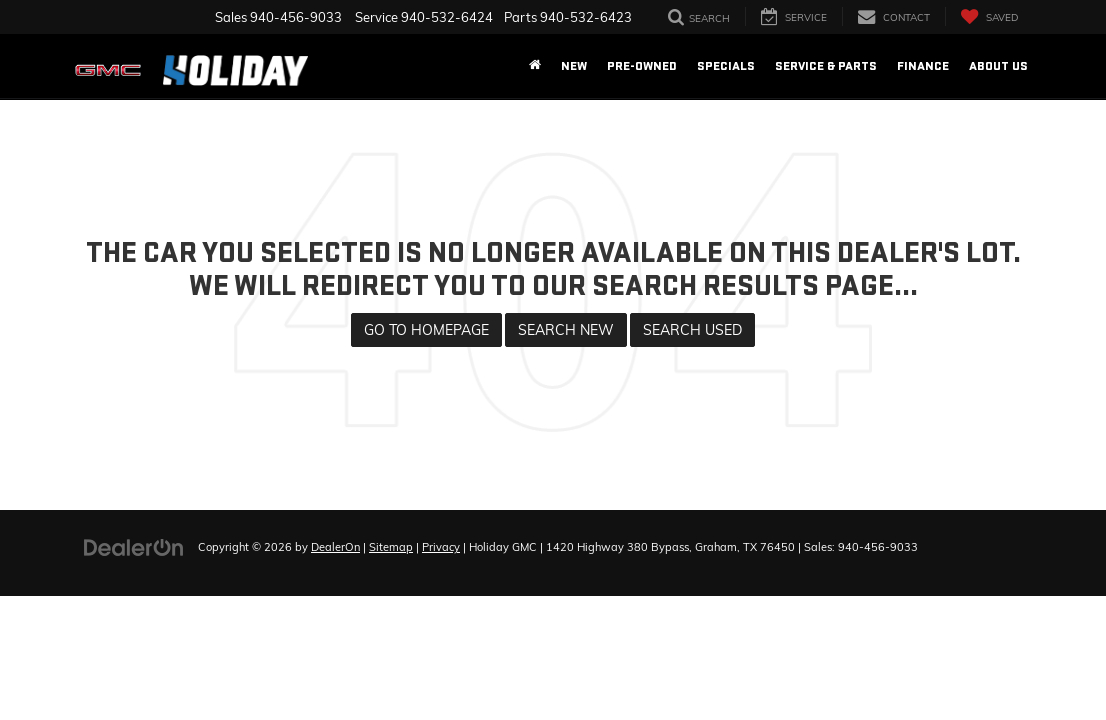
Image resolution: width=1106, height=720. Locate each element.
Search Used (692, 330)
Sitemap (391, 547)
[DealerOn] (134, 546)
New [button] (574, 66)
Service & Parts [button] (826, 66)
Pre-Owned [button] (642, 66)
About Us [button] (998, 66)
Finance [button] (923, 66)
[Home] (535, 66)
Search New (566, 330)
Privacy (441, 547)
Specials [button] (726, 66)
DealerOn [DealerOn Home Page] (335, 547)
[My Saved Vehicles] (989, 16)
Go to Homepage (426, 330)
